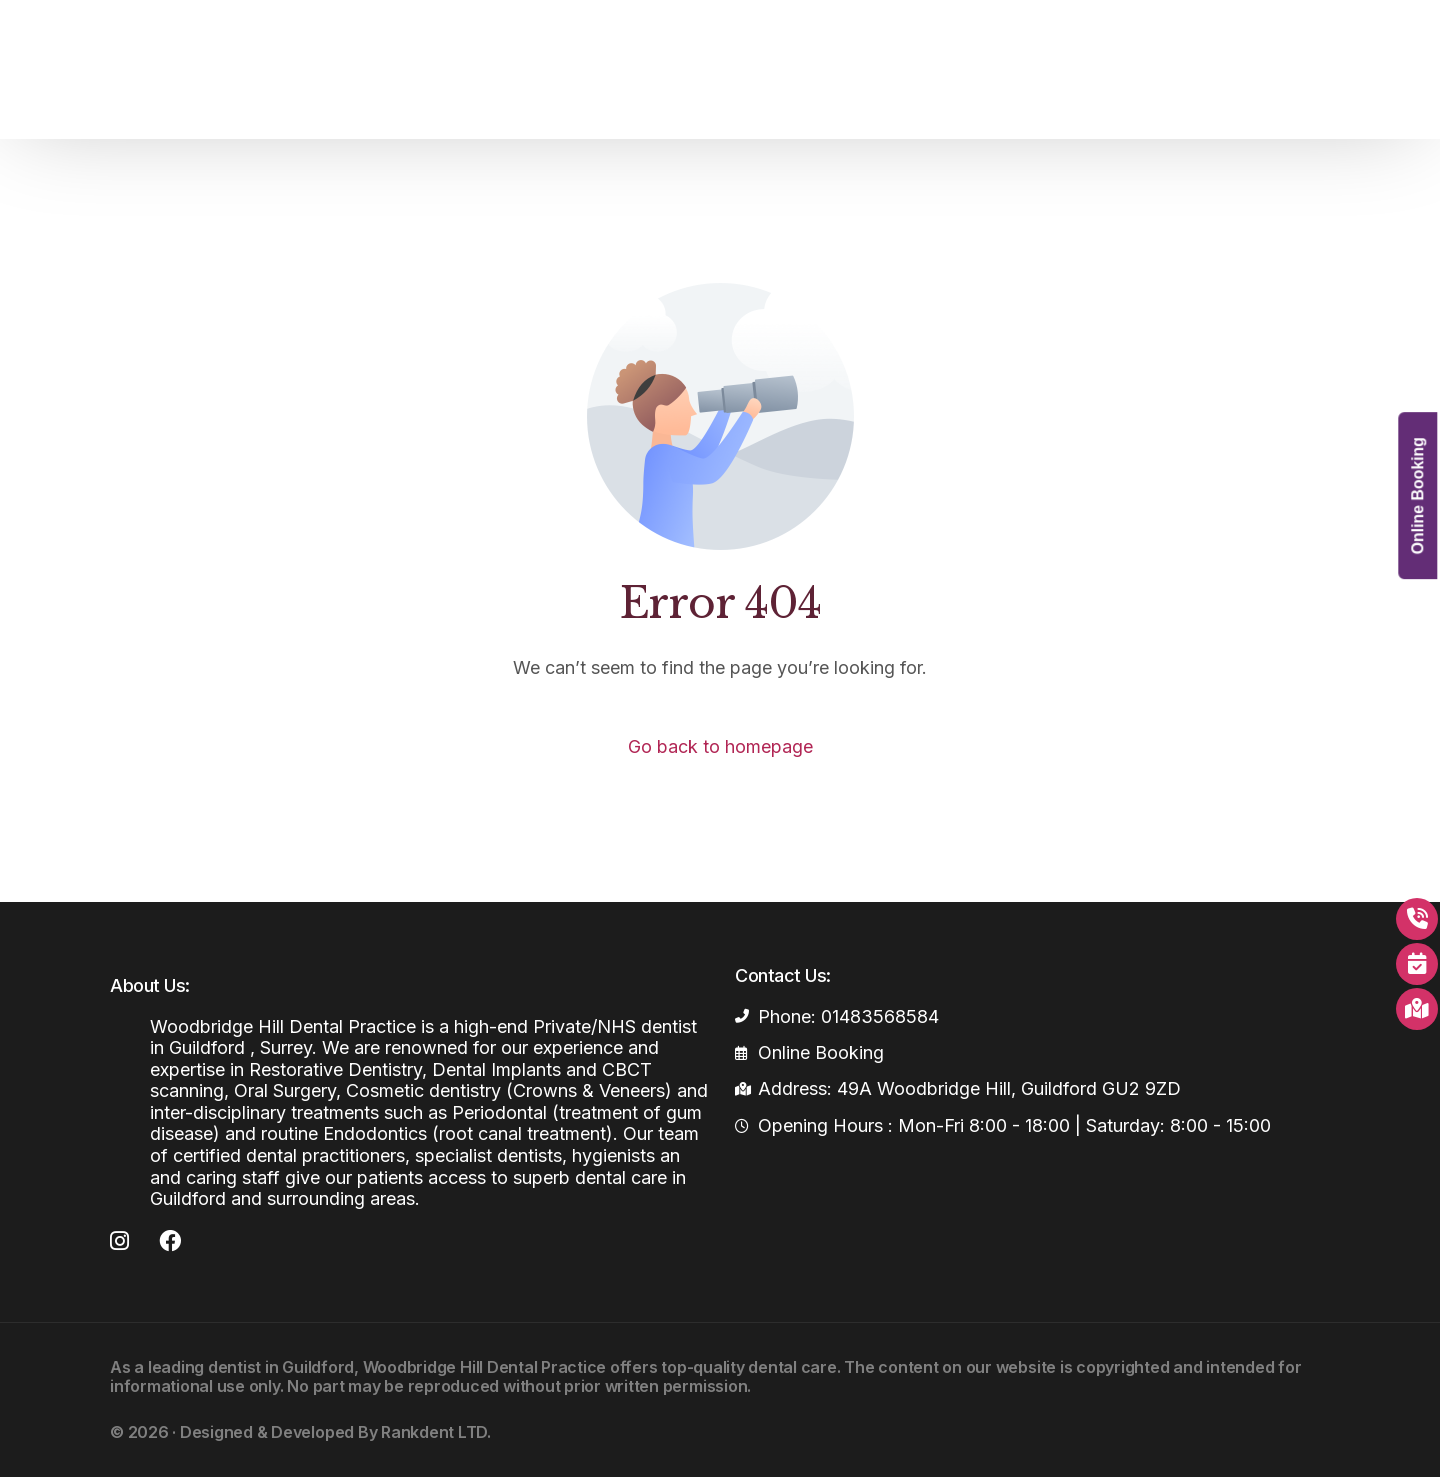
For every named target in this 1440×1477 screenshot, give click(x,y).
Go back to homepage (720, 746)
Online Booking (1417, 500)
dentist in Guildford (281, 1367)
